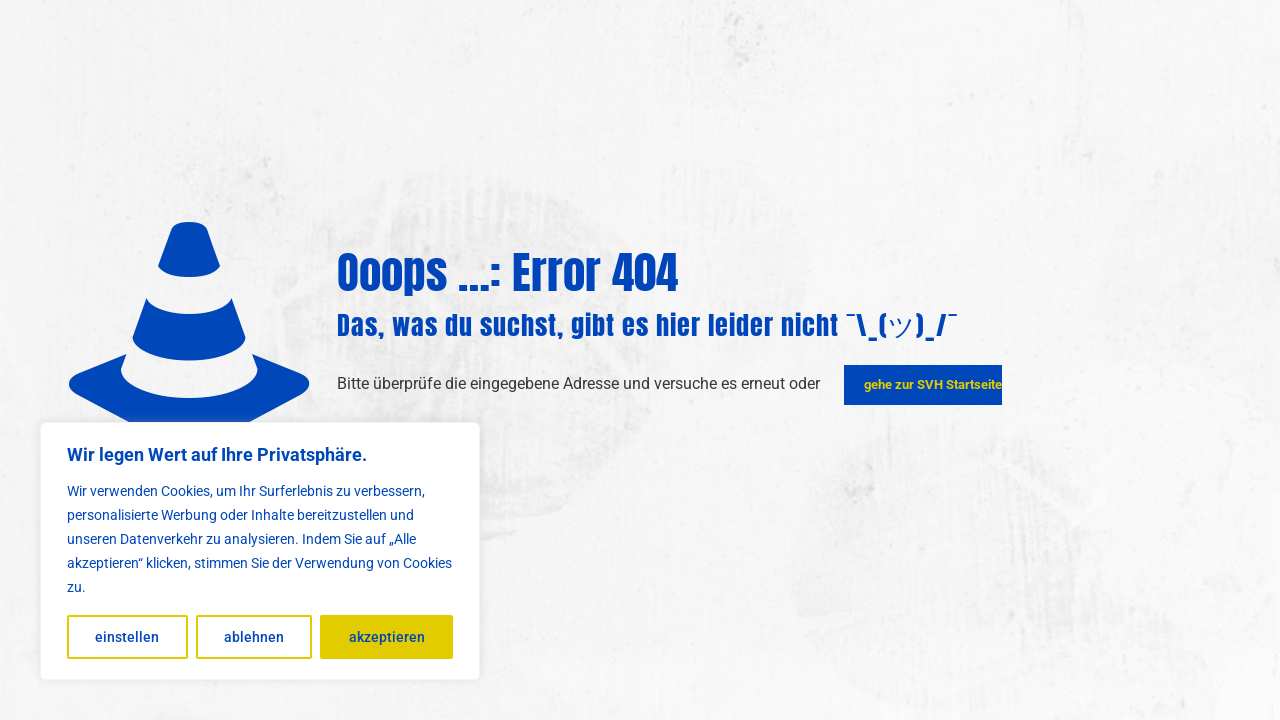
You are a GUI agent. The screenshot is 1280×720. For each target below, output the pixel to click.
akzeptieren (387, 637)
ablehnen (254, 637)
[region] (260, 551)
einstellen (127, 637)
